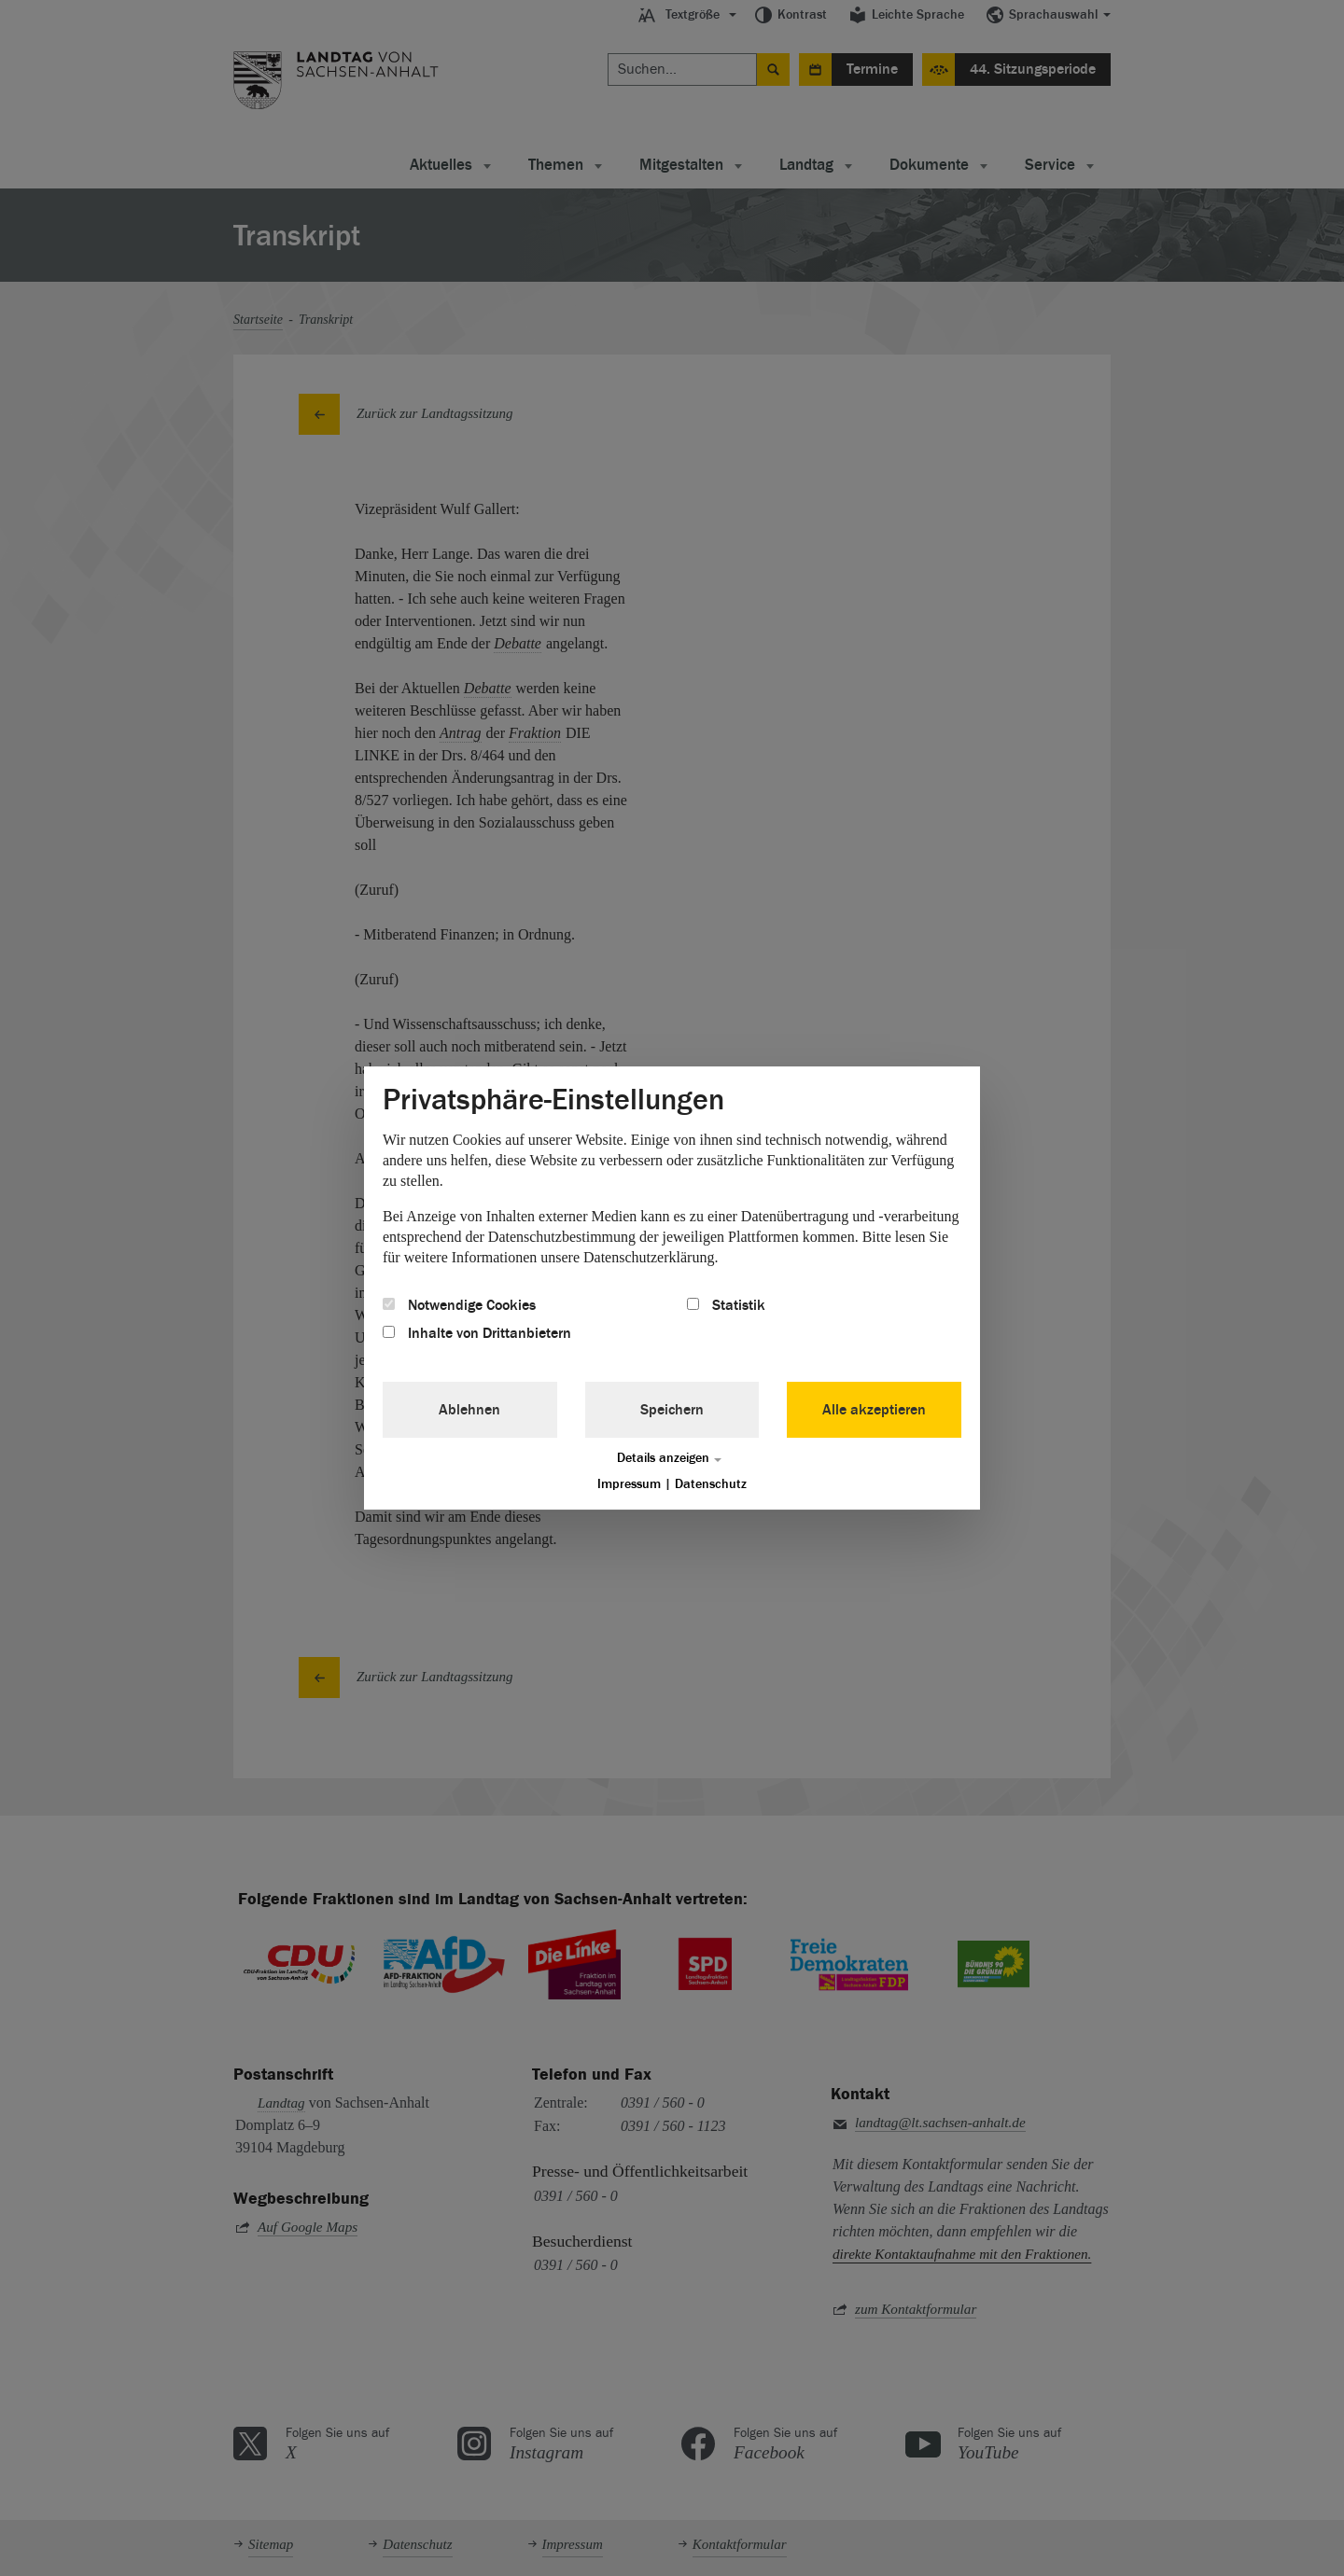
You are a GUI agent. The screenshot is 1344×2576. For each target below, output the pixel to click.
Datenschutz (711, 1484)
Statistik (726, 1305)
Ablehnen (469, 1409)
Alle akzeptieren (874, 1409)
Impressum (629, 1484)
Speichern (672, 1409)
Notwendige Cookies (459, 1305)
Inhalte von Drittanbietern (477, 1333)
